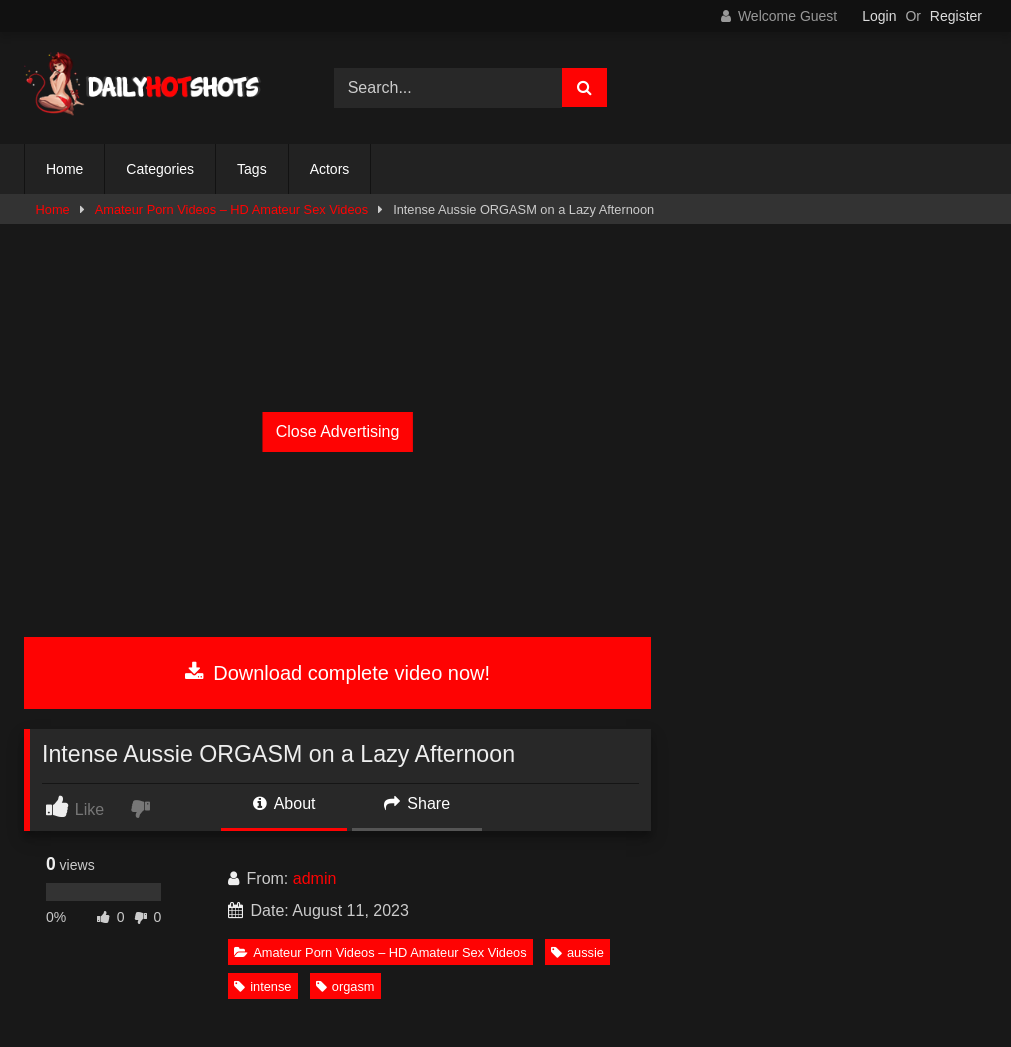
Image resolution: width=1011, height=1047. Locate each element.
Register (956, 16)
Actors (330, 169)
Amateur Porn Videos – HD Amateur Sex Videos (231, 209)
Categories (160, 169)
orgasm (345, 986)
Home (64, 169)
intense (262, 986)
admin (315, 878)
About (284, 803)
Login (879, 16)
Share (417, 803)
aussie (577, 952)
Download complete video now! (337, 673)
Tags (252, 169)
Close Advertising (338, 431)
